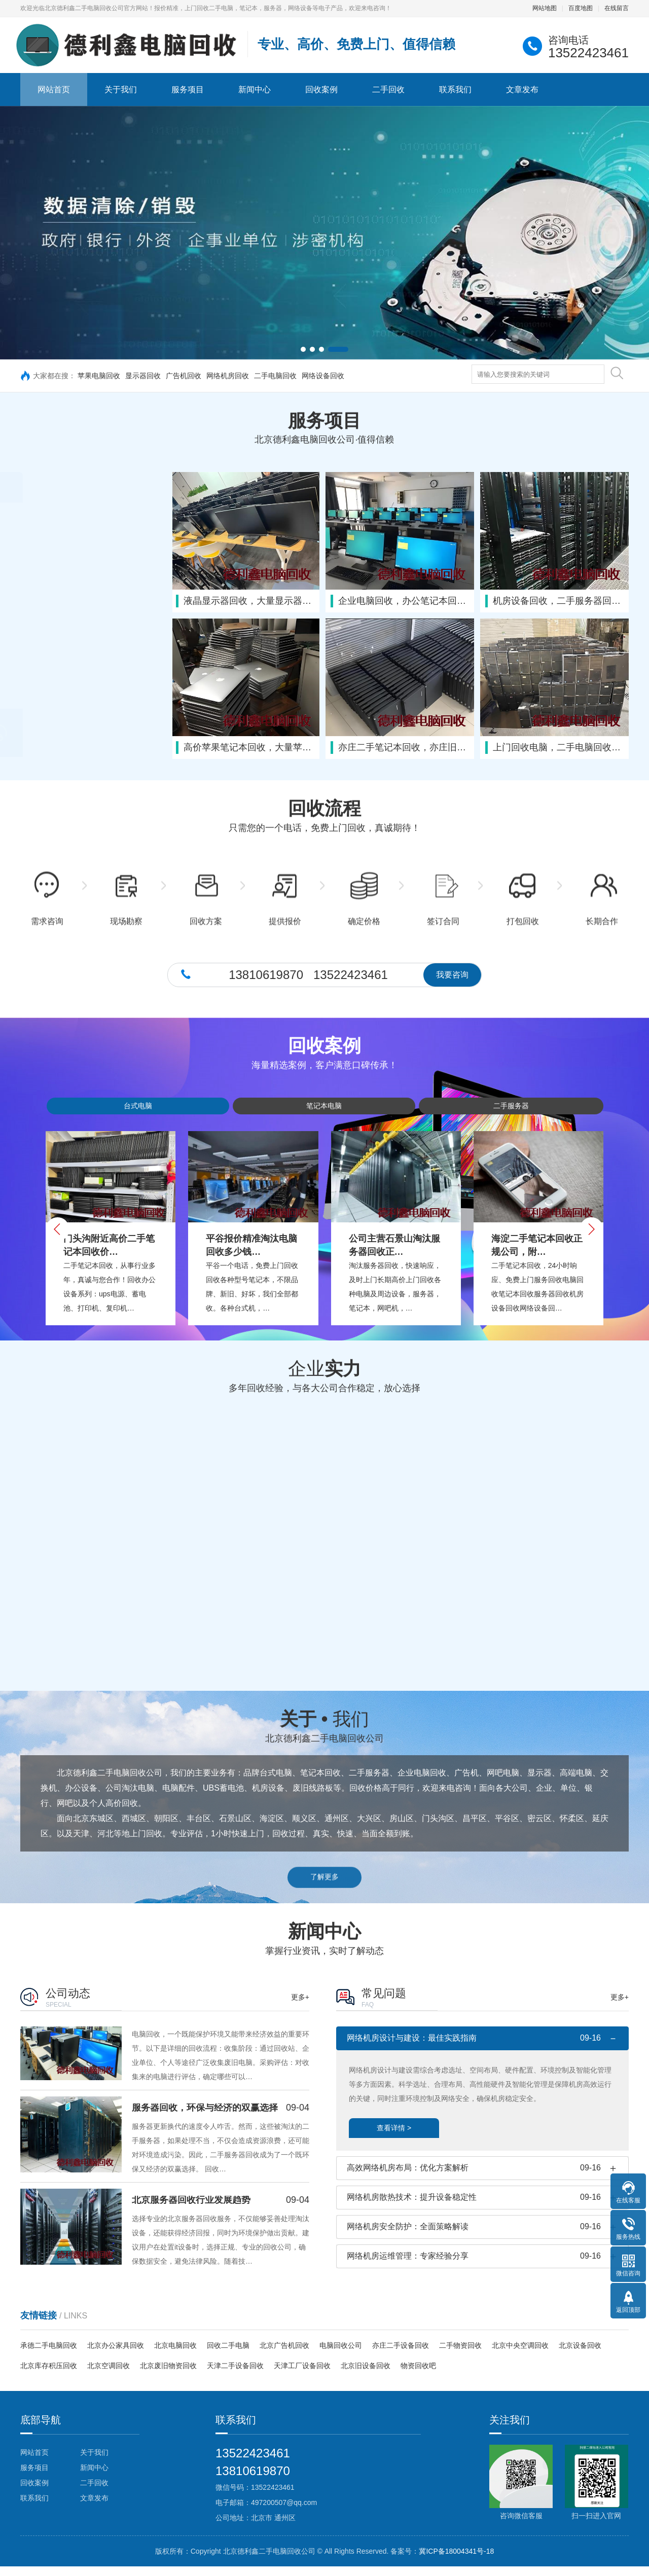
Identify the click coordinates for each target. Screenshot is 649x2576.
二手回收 (388, 89)
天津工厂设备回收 (302, 2376)
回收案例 (321, 89)
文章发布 (522, 89)
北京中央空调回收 (520, 2355)
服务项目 (187, 89)
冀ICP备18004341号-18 (456, 2561)
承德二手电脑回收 (48, 2355)
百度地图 (580, 8)
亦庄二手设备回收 (400, 2355)
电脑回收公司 (340, 2355)
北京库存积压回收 (48, 2376)
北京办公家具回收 (115, 2355)
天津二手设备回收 (235, 2376)
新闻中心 (254, 89)
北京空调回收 (108, 2376)
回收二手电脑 (228, 2355)
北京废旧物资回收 (168, 2376)
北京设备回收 (580, 2355)
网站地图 (544, 8)
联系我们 (455, 89)
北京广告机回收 (284, 2355)
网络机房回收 (227, 376)
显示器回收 (143, 376)
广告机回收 (183, 376)
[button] (303, 349)
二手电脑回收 (275, 376)
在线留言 (616, 8)
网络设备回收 (323, 376)
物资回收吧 (418, 2376)
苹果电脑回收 (99, 376)
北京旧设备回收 (365, 2376)
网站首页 (54, 89)
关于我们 (120, 89)
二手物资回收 (460, 2355)
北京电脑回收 (175, 2355)
